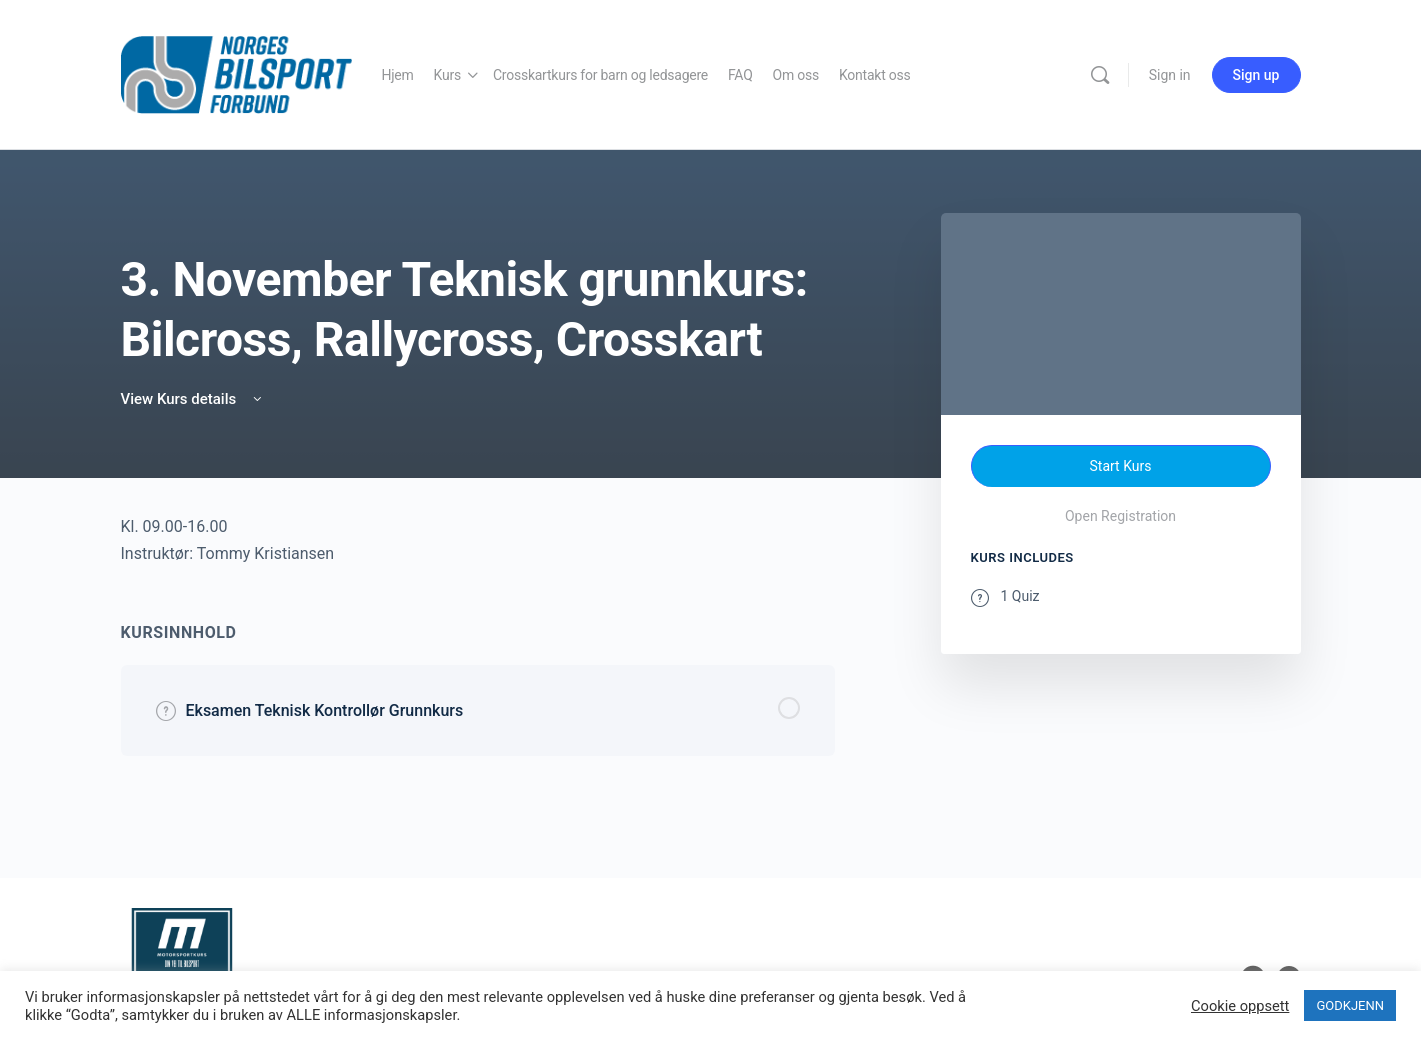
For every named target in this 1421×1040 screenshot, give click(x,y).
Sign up (1256, 75)
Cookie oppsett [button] (1240, 1006)
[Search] (1100, 75)
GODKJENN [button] (1350, 1005)
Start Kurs (1121, 466)
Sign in (1170, 75)
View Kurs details (193, 399)
